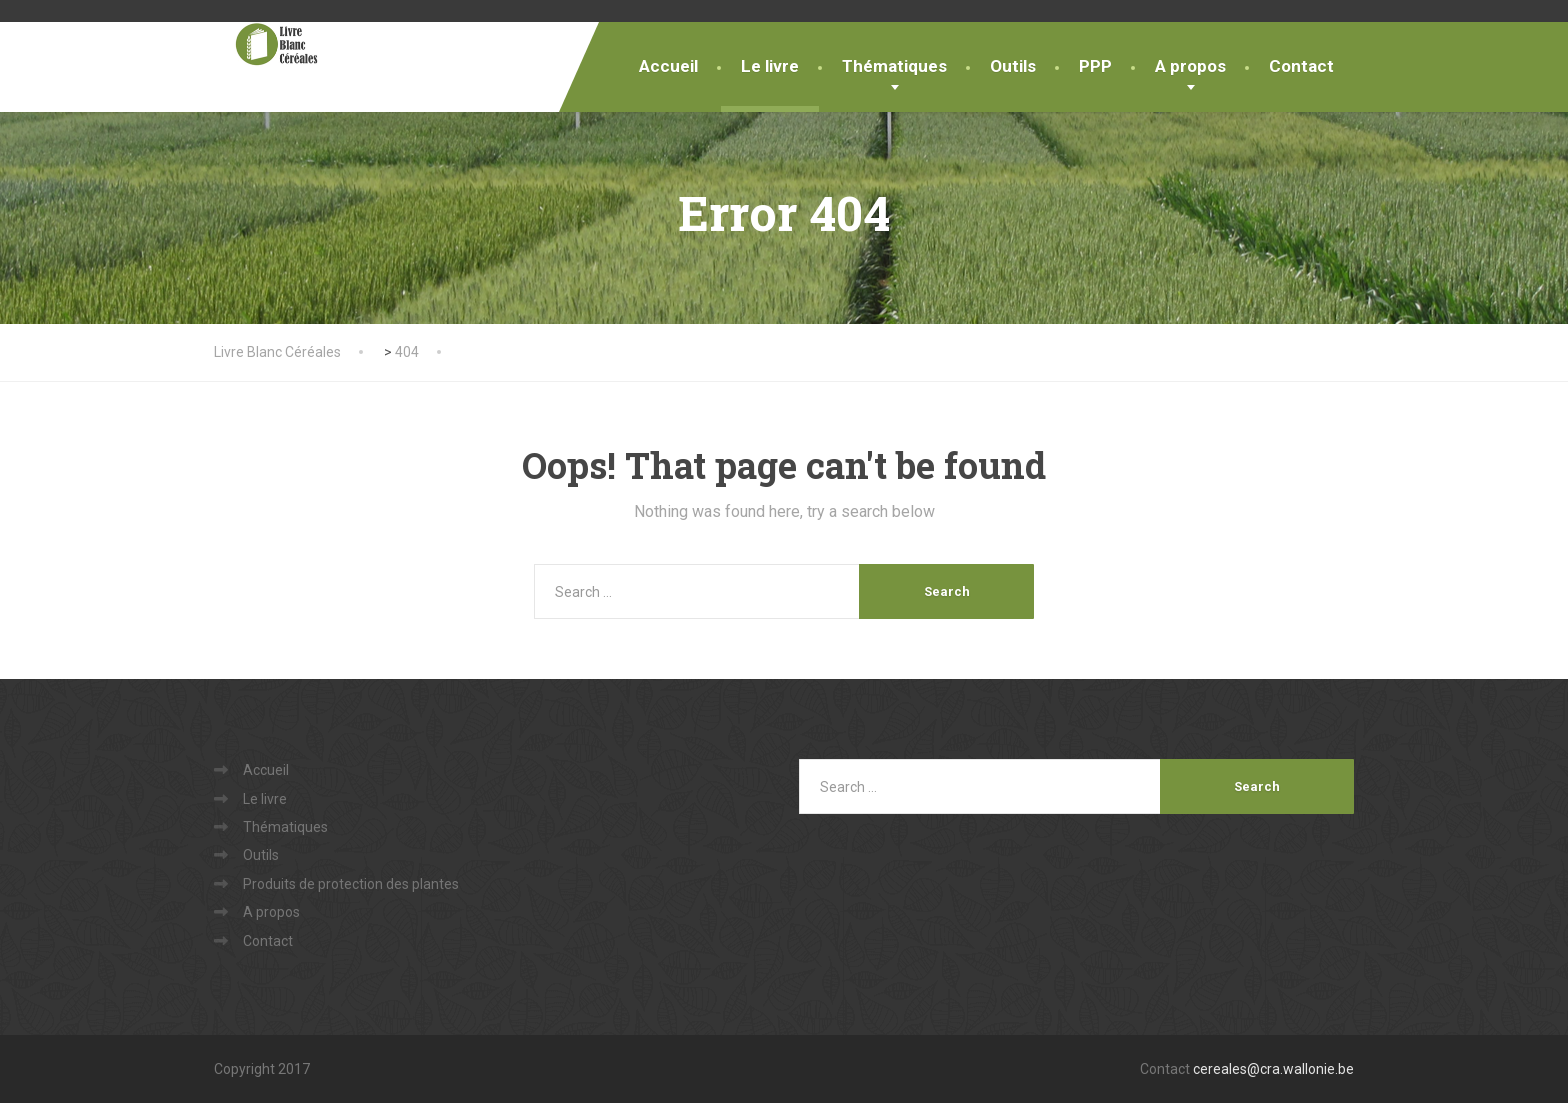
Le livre (770, 66)
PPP (1095, 66)
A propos (1190, 66)
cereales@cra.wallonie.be (1273, 1069)
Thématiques (894, 66)
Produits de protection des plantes (351, 884)
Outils (1013, 66)
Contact (1301, 66)
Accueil (668, 66)
